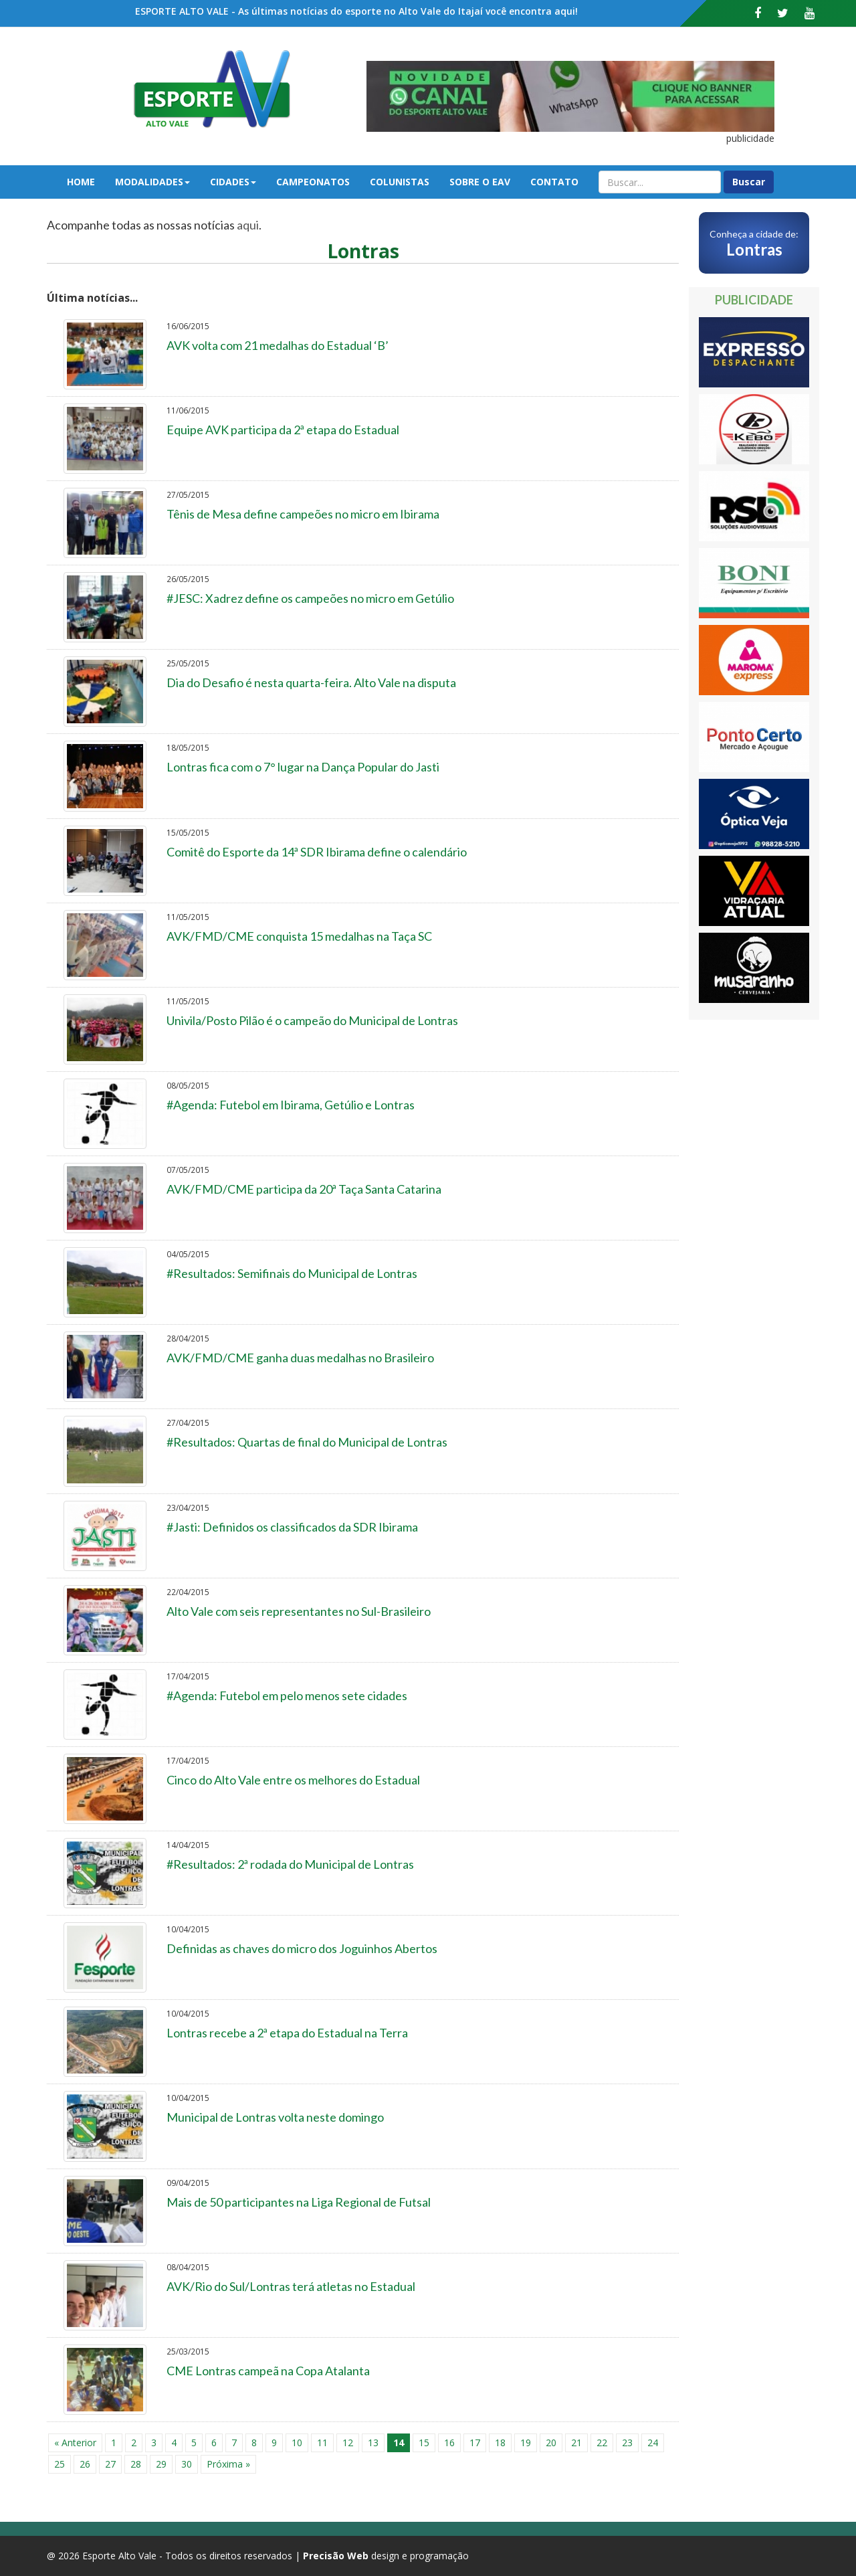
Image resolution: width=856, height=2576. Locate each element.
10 (297, 2442)
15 (424, 2442)
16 (449, 2442)
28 (135, 2464)
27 (110, 2464)
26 (85, 2464)
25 (59, 2464)
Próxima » (228, 2464)
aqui (248, 224)
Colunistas (399, 181)
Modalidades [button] (152, 181)
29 (161, 2464)
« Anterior (75, 2442)
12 (347, 2442)
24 (652, 2442)
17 (474, 2442)
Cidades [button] (233, 181)
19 (525, 2442)
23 (627, 2442)
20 (551, 2442)
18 (500, 2442)
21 (576, 2442)
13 (373, 2442)
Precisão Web (335, 2555)
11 (322, 2442)
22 (602, 2442)
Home (81, 181)
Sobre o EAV (479, 181)
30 (186, 2464)
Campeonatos (313, 181)
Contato (554, 181)
